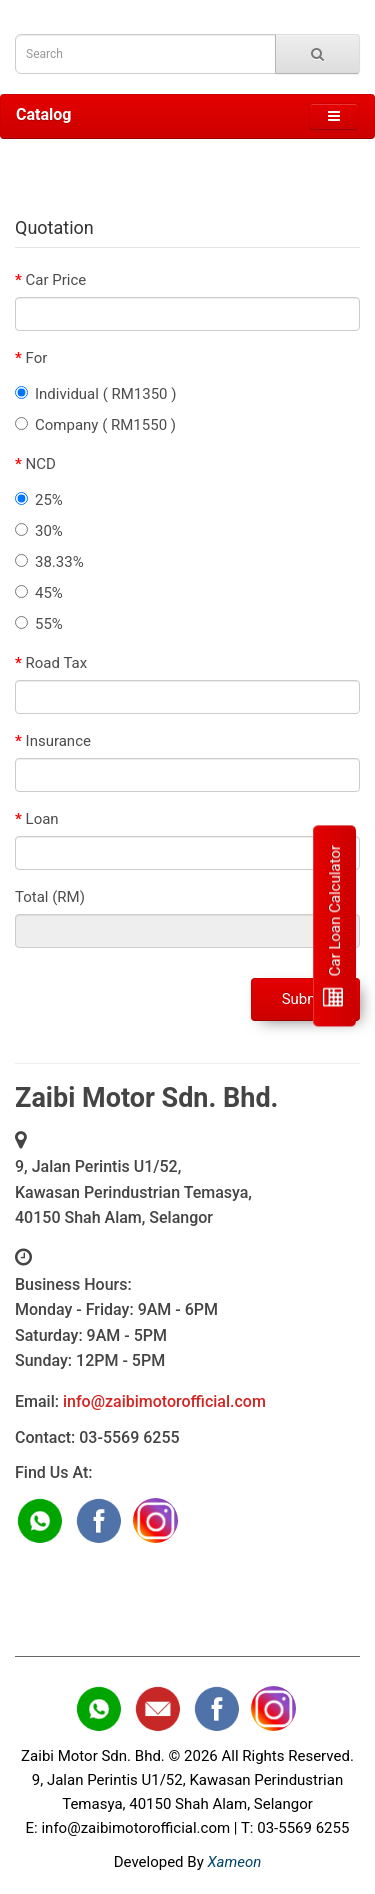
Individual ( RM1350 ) (96, 394)
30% (39, 531)
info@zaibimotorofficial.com (164, 1401)
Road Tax (57, 663)
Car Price (56, 280)
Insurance (58, 741)
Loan (42, 819)
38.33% (49, 562)
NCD (41, 464)
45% (39, 593)
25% (39, 500)
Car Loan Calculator (333, 925)
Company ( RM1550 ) (95, 425)
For (37, 358)
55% (39, 624)
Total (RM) (50, 897)
